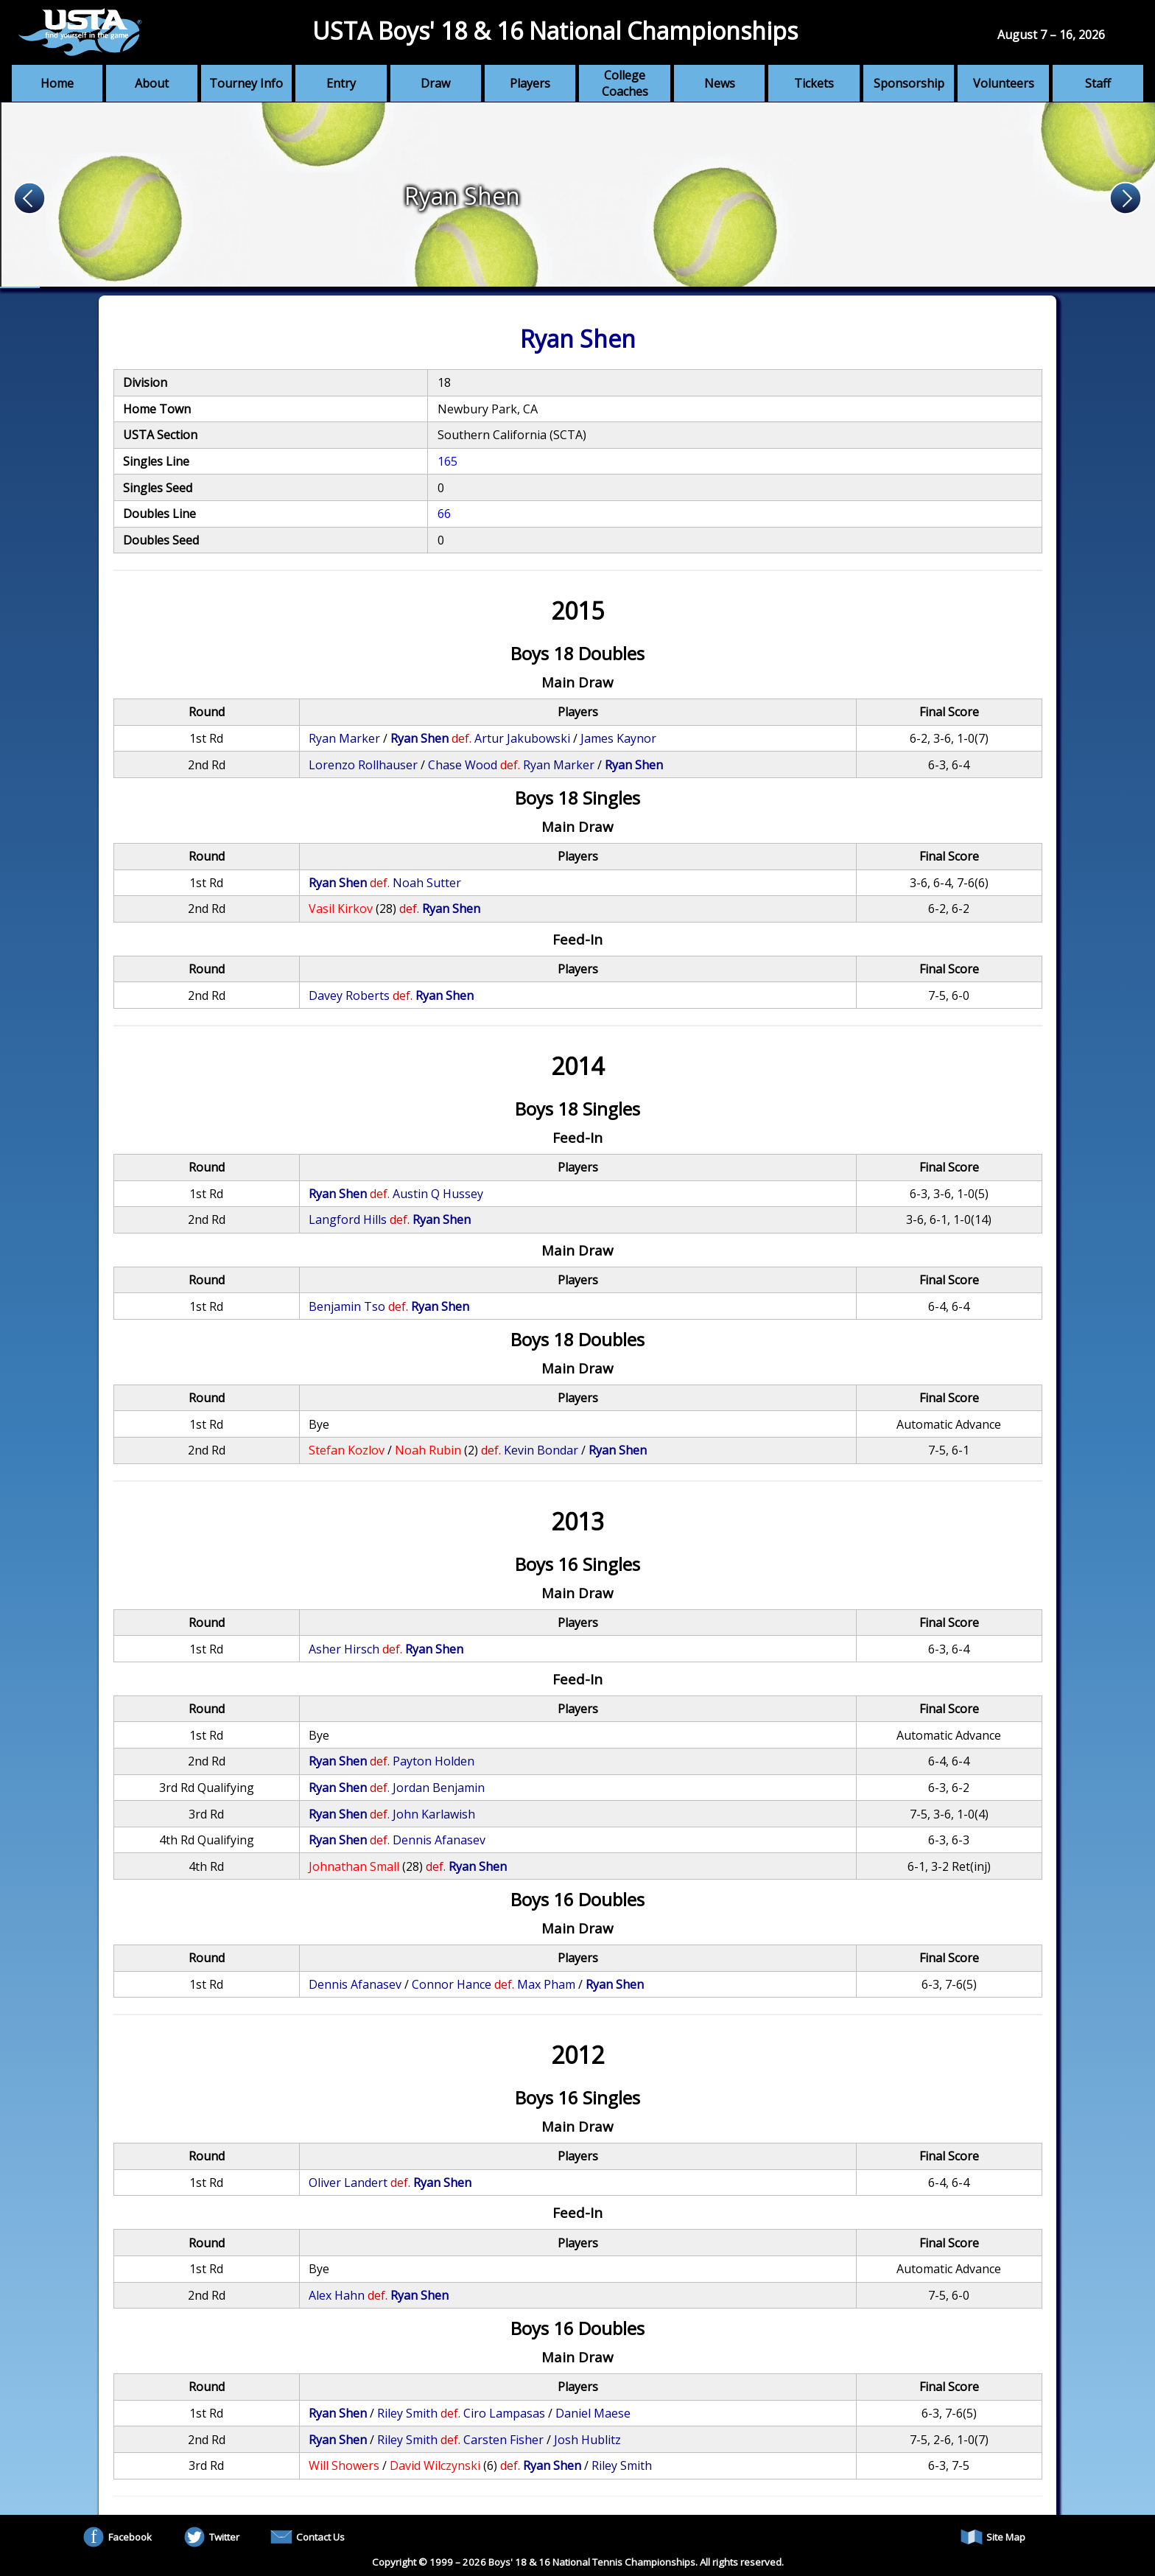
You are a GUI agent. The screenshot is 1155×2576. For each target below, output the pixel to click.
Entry (341, 83)
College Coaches (625, 83)
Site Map (993, 2537)
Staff (1098, 83)
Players (530, 83)
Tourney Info (246, 83)
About (152, 83)
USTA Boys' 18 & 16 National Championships (555, 30)
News (719, 83)
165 (447, 461)
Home (57, 83)
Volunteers (1003, 83)
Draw (435, 83)
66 (444, 513)
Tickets (814, 83)
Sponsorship (909, 83)
